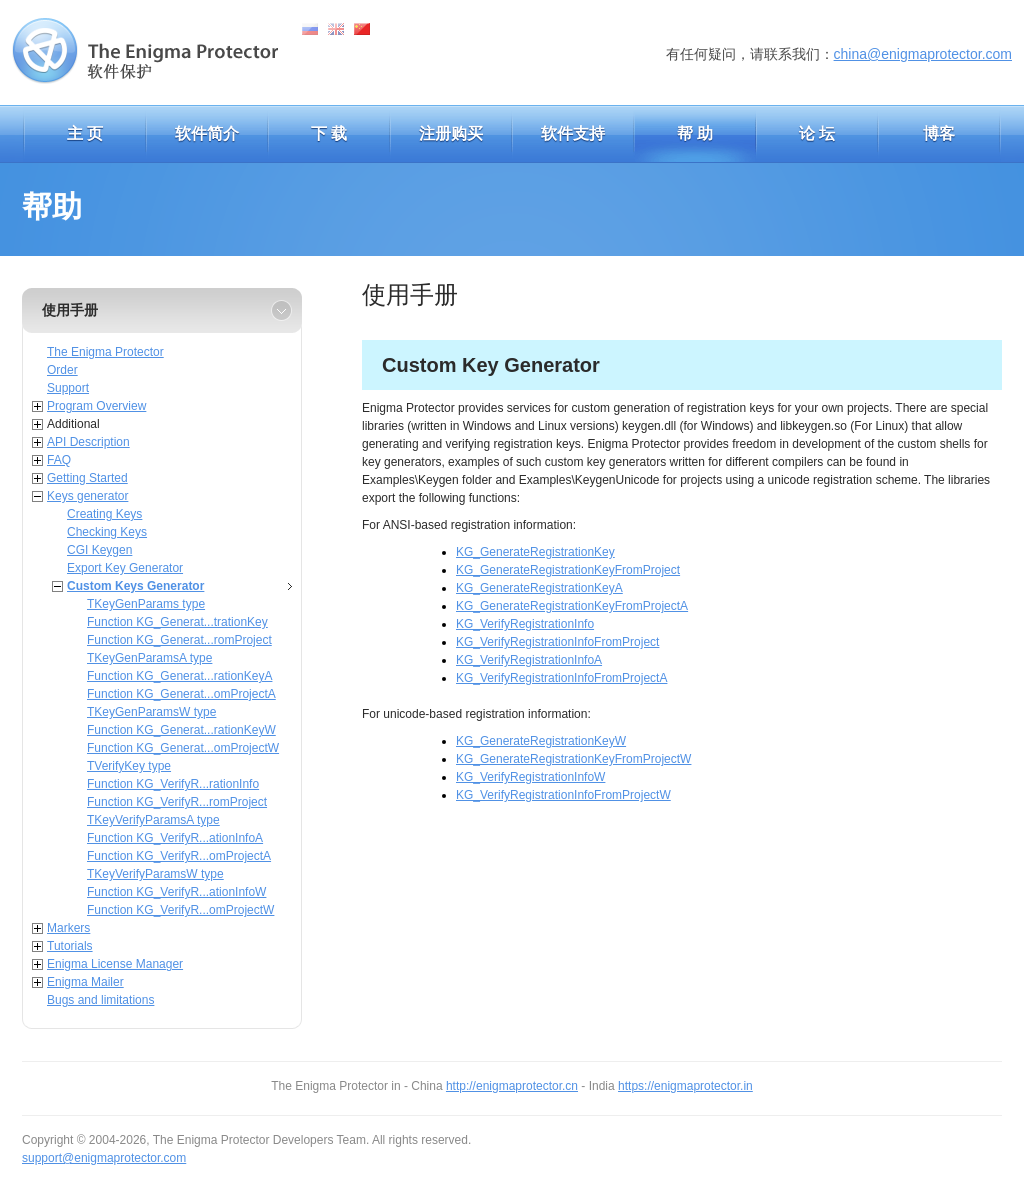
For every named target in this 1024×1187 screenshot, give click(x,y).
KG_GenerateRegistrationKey (535, 552)
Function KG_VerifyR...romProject (177, 802)
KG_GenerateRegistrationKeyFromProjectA (572, 606)
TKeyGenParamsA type (149, 658)
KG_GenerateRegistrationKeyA (539, 588)
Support (68, 388)
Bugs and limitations (100, 1000)
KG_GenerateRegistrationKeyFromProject (568, 570)
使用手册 (70, 310)
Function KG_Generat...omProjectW (183, 748)
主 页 (85, 133)
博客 (939, 133)
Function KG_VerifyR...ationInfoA (175, 838)
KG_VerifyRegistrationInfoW (530, 777)
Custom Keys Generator (135, 586)
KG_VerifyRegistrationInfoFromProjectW (563, 795)
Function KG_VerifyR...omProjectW (180, 910)
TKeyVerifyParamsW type (155, 874)
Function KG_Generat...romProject (179, 640)
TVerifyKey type (129, 766)
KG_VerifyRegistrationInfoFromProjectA (561, 678)
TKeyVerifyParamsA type (153, 820)
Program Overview (96, 406)
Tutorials (70, 946)
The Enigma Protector (105, 352)
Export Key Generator (125, 568)
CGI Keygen (99, 550)
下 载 (329, 133)
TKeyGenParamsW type (151, 712)
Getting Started (87, 478)
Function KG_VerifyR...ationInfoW (176, 892)
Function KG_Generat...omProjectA (181, 694)
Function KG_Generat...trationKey (177, 622)
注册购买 (451, 133)
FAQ (59, 460)
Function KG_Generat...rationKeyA (179, 676)
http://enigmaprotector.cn (512, 1086)
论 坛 (817, 133)
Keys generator (87, 496)
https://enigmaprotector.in (685, 1086)
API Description (88, 442)
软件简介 (207, 133)
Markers (68, 928)
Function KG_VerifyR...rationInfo (173, 784)
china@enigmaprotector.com (923, 54)
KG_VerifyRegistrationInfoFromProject (557, 642)
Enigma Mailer (85, 982)
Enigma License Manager (115, 964)
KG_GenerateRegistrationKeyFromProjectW (573, 759)
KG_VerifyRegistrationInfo (525, 624)
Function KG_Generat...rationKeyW (181, 730)
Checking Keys (107, 532)
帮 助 (695, 133)
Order (62, 370)
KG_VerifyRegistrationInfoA (529, 660)
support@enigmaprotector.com (104, 1158)
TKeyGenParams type (146, 604)
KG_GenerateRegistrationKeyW (541, 741)
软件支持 (573, 133)
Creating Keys (104, 514)
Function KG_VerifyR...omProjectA (179, 856)
